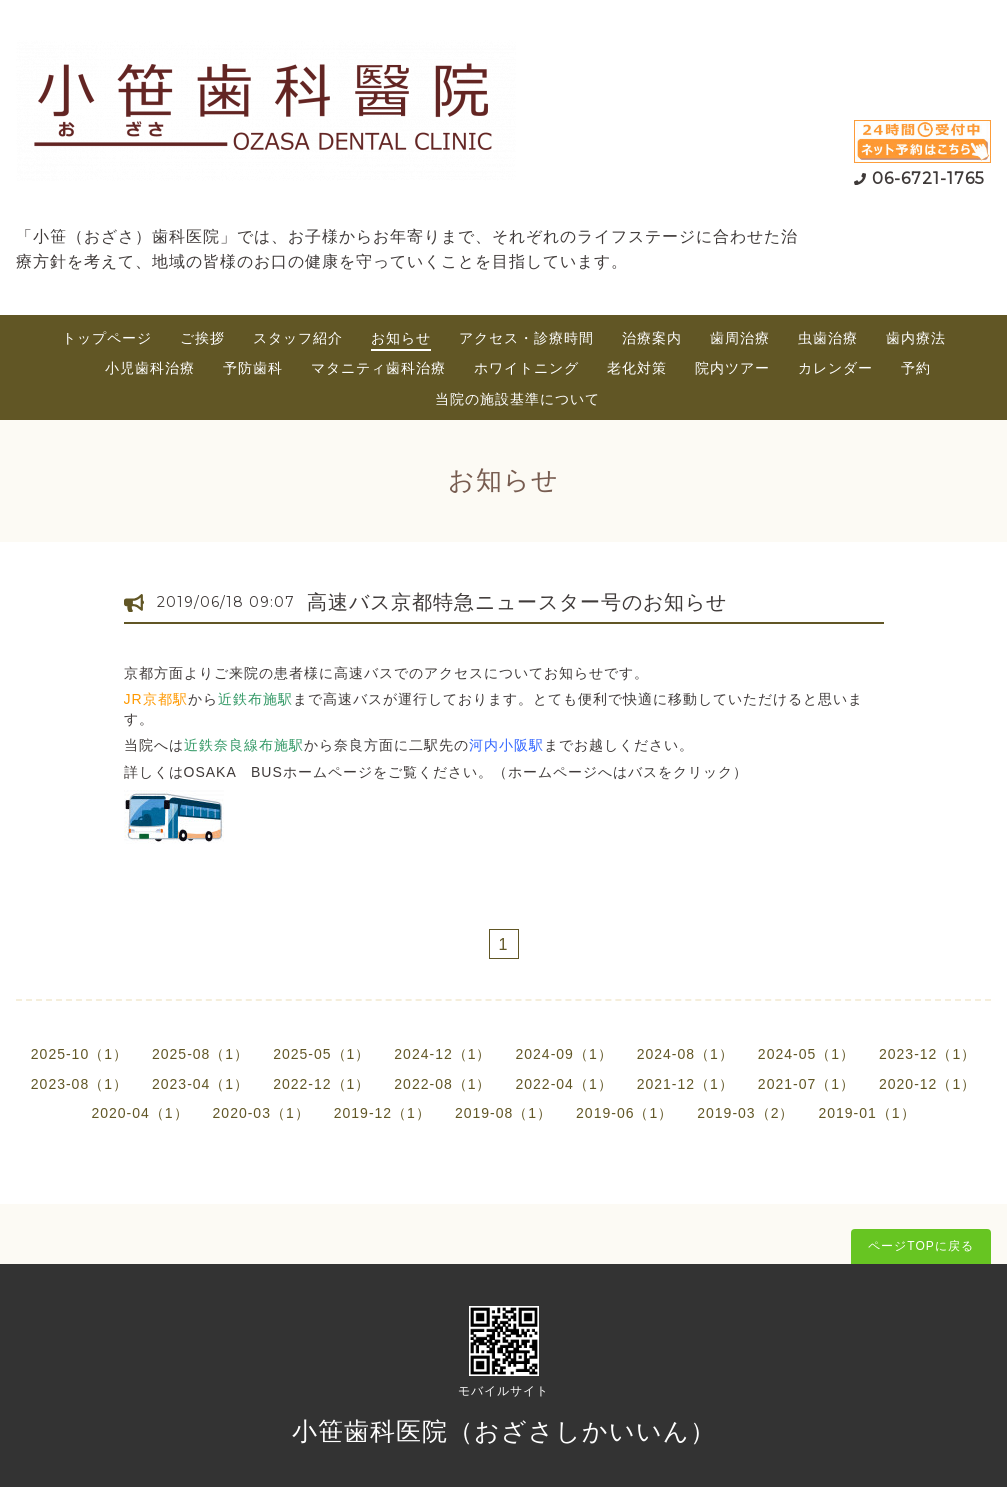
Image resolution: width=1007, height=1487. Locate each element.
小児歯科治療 (150, 368)
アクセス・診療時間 (526, 338)
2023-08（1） (79, 1084)
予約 (916, 368)
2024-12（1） (442, 1054)
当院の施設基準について (517, 399)
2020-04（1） (139, 1113)
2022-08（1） (442, 1084)
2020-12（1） (927, 1084)
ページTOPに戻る (920, 1246)
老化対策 (637, 368)
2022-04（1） (564, 1084)
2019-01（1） (866, 1113)
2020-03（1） (261, 1113)
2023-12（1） (927, 1054)
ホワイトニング (526, 368)
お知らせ (401, 338)
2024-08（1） (685, 1054)
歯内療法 (916, 338)
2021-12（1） (685, 1084)
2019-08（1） (503, 1113)
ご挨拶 (202, 338)
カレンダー (835, 368)
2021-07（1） (806, 1084)
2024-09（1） (564, 1054)
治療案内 (652, 338)
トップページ (107, 338)
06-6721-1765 (928, 178)
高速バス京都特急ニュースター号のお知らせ (517, 602)
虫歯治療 (828, 338)
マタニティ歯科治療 (378, 368)
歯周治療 (740, 338)
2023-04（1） (200, 1084)
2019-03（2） (745, 1113)
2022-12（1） (321, 1084)
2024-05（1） (806, 1054)
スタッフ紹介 (298, 338)
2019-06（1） (624, 1113)
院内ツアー (732, 368)
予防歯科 (253, 368)
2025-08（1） (200, 1054)
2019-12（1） (382, 1113)
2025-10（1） (79, 1054)
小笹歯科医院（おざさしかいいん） (504, 1431)
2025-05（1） (321, 1054)
